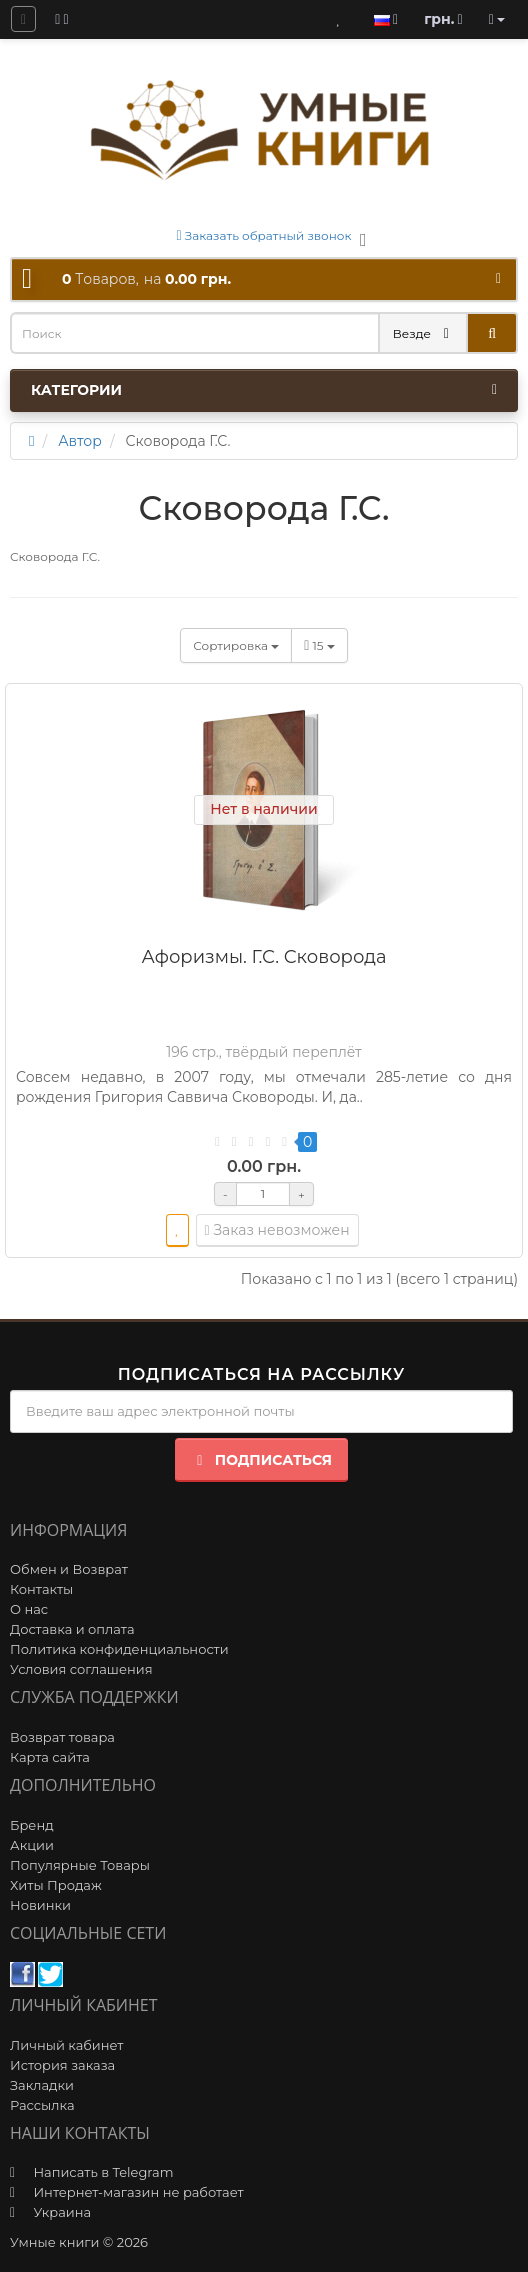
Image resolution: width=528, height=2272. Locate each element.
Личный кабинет (66, 2045)
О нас (29, 1609)
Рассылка (42, 2105)
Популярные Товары (80, 1865)
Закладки (42, 2085)
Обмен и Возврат (69, 1569)
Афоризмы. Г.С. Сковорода (263, 957)
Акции (32, 1845)
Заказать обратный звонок (264, 235)
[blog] (61, 19)
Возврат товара (62, 1737)
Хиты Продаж (56, 1885)
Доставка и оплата (72, 1629)
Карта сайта (50, 1757)
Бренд (32, 1825)
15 (319, 645)
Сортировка (236, 645)
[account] (497, 19)
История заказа (62, 2065)
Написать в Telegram (103, 2172)
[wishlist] (177, 1230)
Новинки (40, 1905)
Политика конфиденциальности (119, 1649)
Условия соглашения (81, 1669)
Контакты (41, 1589)
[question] (23, 19)
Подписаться (261, 1460)
